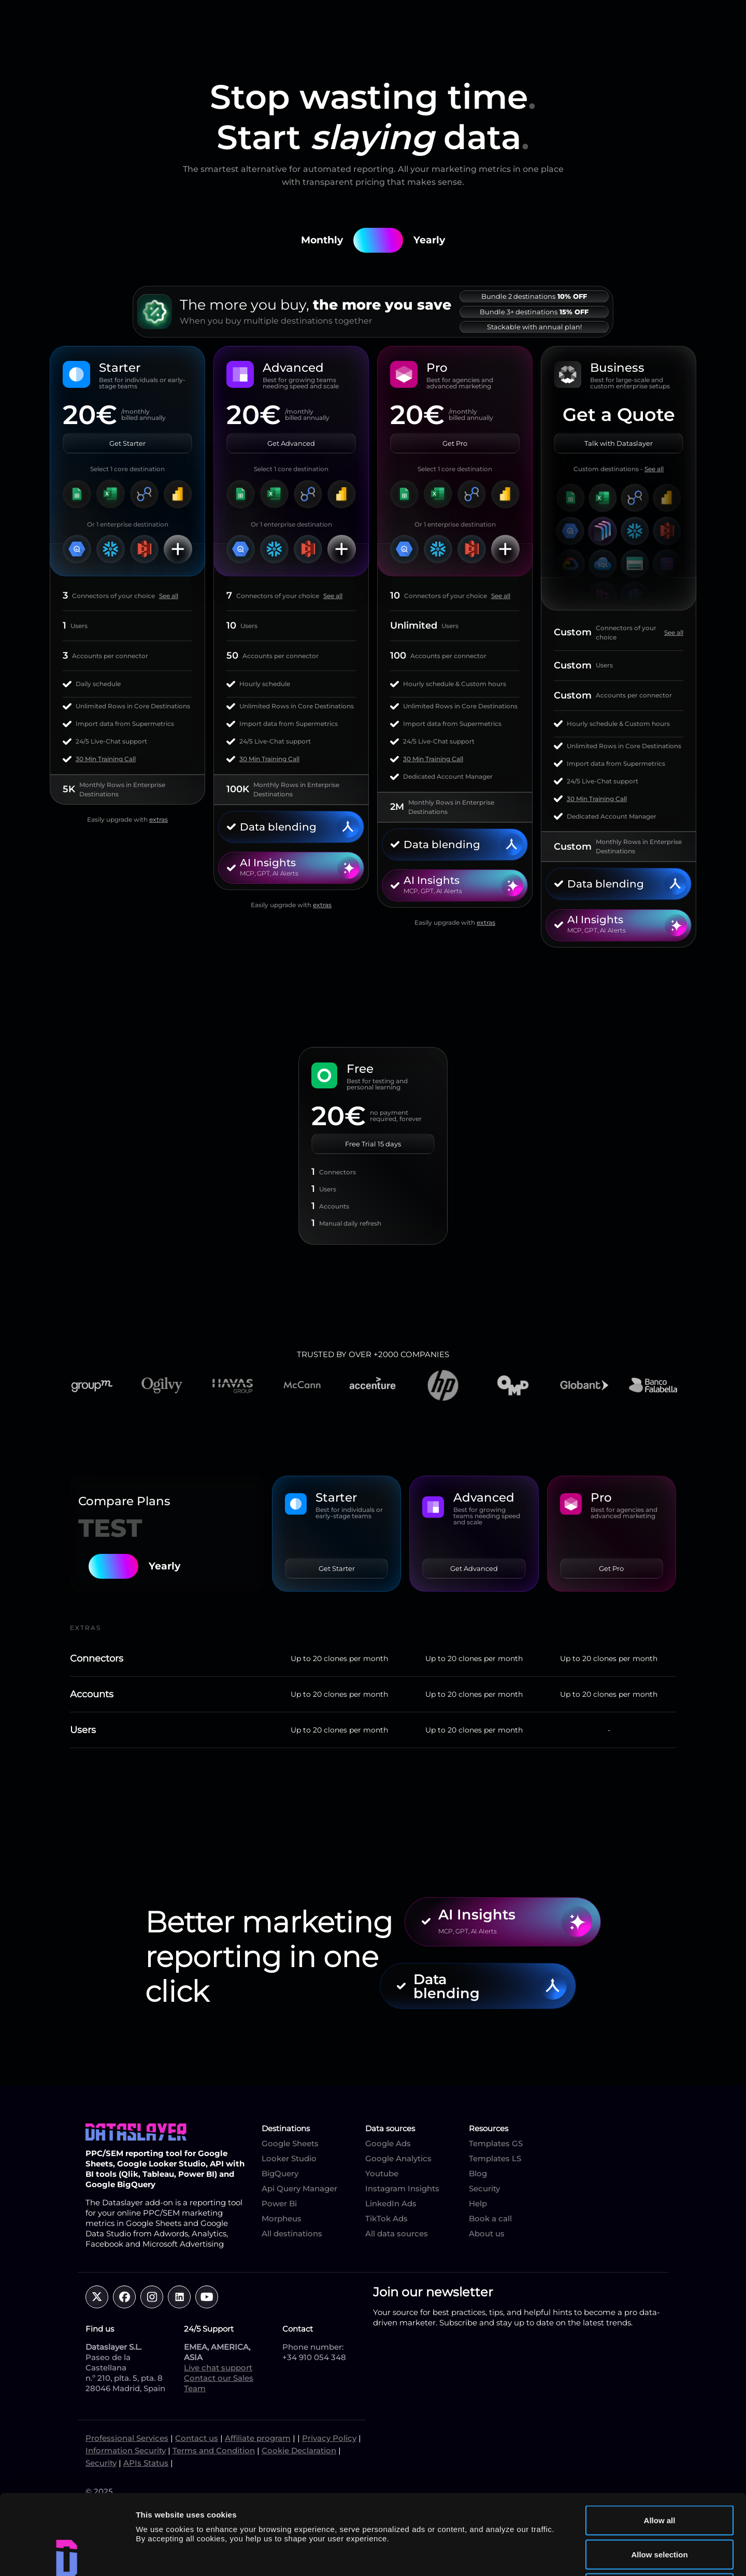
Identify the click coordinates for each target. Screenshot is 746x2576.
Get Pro (454, 443)
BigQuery (280, 2173)
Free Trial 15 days (373, 1144)
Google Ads (388, 2143)
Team (195, 2388)
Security (484, 2188)
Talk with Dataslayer (618, 443)
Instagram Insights (402, 2188)
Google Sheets (290, 2143)
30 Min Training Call (106, 759)
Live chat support (218, 2368)
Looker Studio (289, 2158)
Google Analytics (398, 2158)
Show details (544, 2555)
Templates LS (495, 2158)
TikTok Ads (386, 2218)
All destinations (292, 2233)
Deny (659, 2508)
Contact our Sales (218, 2378)
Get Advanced (291, 443)
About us (487, 2233)
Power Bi (279, 2203)
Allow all (660, 2440)
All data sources (396, 2233)
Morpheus (282, 2218)
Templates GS (496, 2143)
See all (168, 596)
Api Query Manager (299, 2188)
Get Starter (127, 443)
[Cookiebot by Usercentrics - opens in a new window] (67, 2556)
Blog (478, 2173)
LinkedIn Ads (391, 2203)
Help (478, 2203)
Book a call (490, 2218)
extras (158, 819)
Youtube (381, 2173)
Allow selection (659, 2474)
